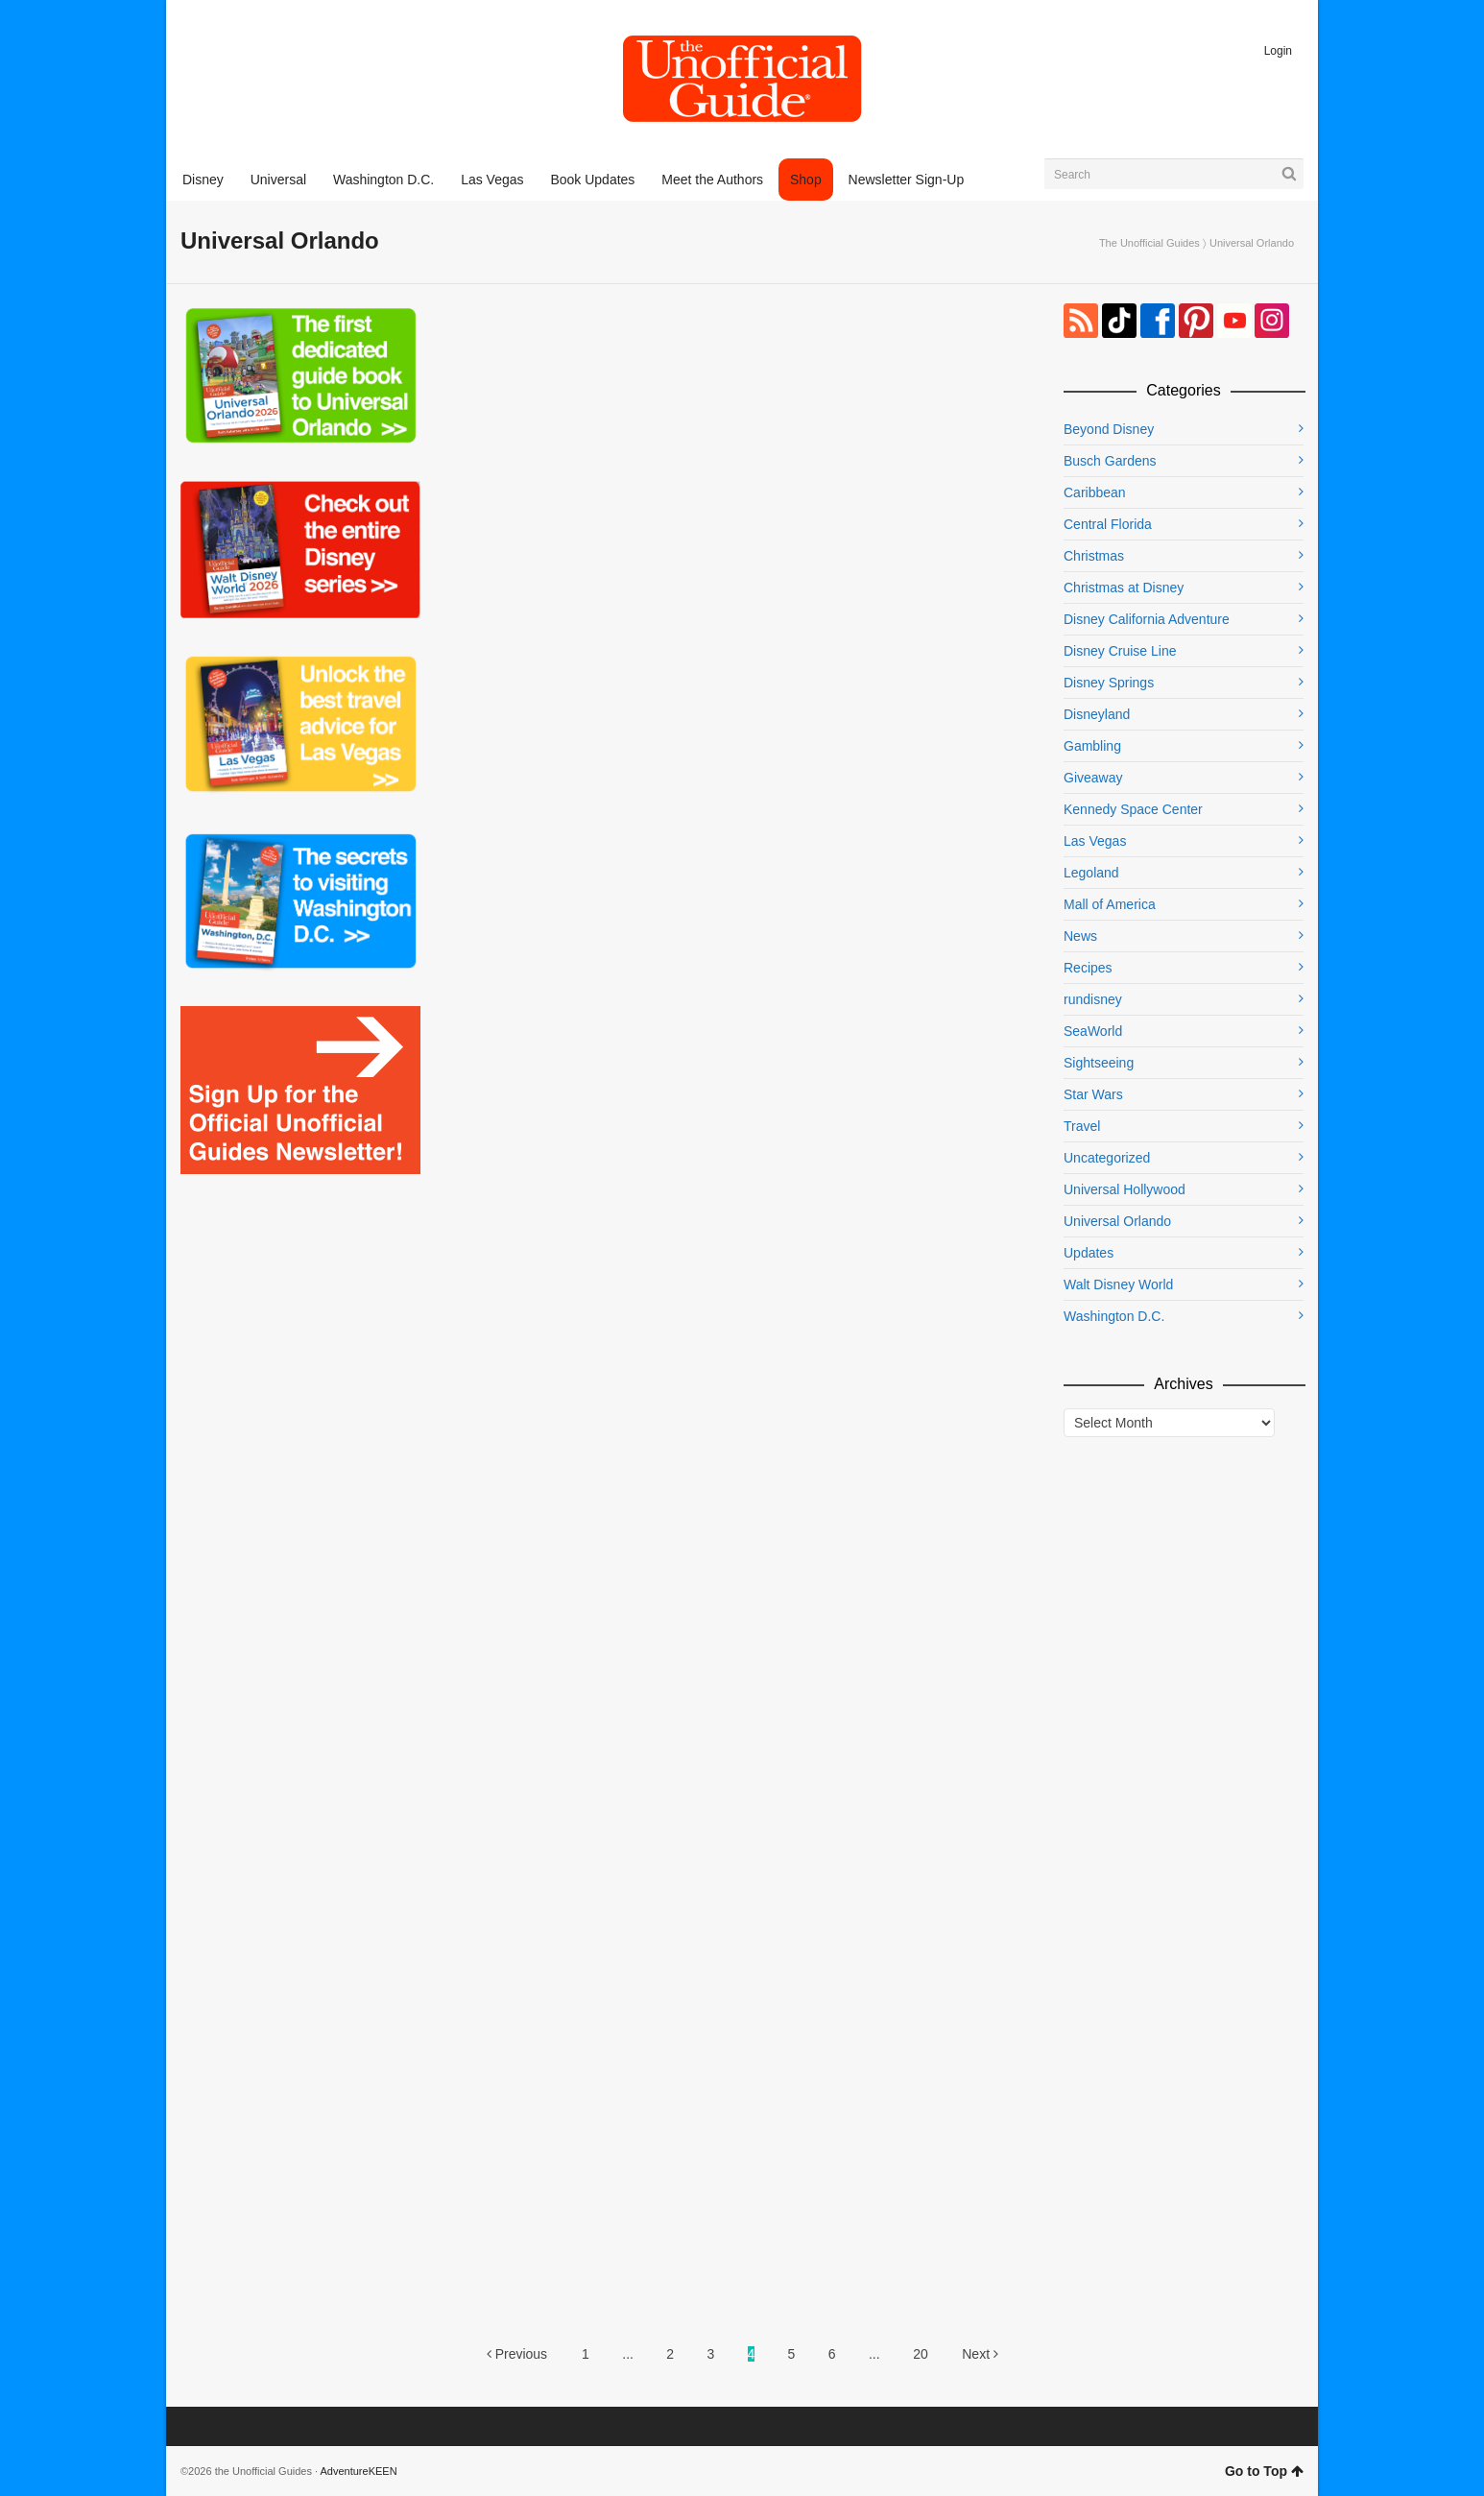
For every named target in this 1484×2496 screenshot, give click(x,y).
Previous (517, 2354)
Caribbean (1095, 492)
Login (1278, 51)
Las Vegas (1095, 841)
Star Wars (1093, 1094)
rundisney (1093, 999)
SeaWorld (1093, 1031)
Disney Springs (1109, 682)
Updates (1088, 1252)
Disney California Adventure (1147, 619)
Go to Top (1264, 2471)
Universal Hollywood (1124, 1189)
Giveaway (1093, 777)
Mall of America (1110, 904)
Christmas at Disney (1124, 587)
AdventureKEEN (359, 2471)
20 (920, 2354)
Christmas (1094, 556)
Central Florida (1108, 524)
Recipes (1088, 967)
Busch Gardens (1110, 460)
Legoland (1091, 872)
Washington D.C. (1114, 1316)
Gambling (1092, 746)
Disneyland (1097, 714)
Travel (1082, 1126)
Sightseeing (1099, 1062)
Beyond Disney (1109, 429)
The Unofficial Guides (1149, 243)
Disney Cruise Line (1120, 651)
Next (980, 2354)
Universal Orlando (1117, 1221)
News (1080, 936)
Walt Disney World (1118, 1284)
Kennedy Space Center (1133, 809)
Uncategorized (1107, 1157)
